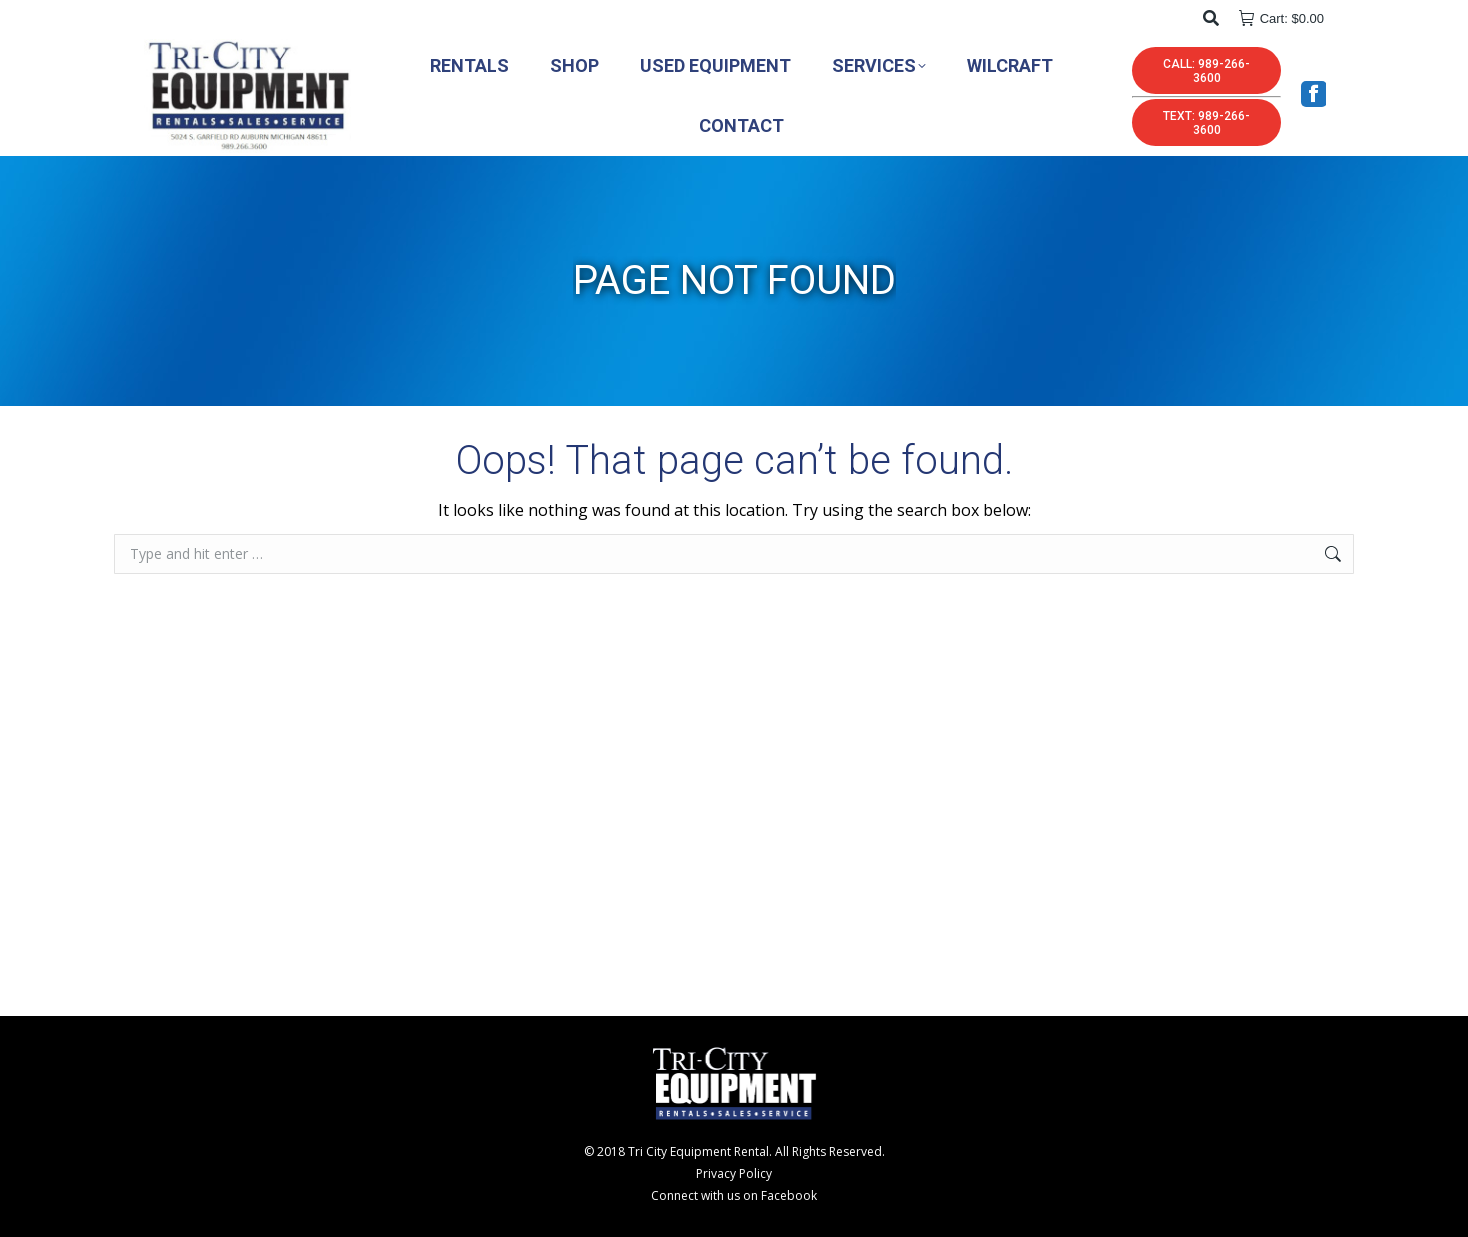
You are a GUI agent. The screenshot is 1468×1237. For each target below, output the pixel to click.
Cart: (1281, 18)
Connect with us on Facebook (734, 1195)
